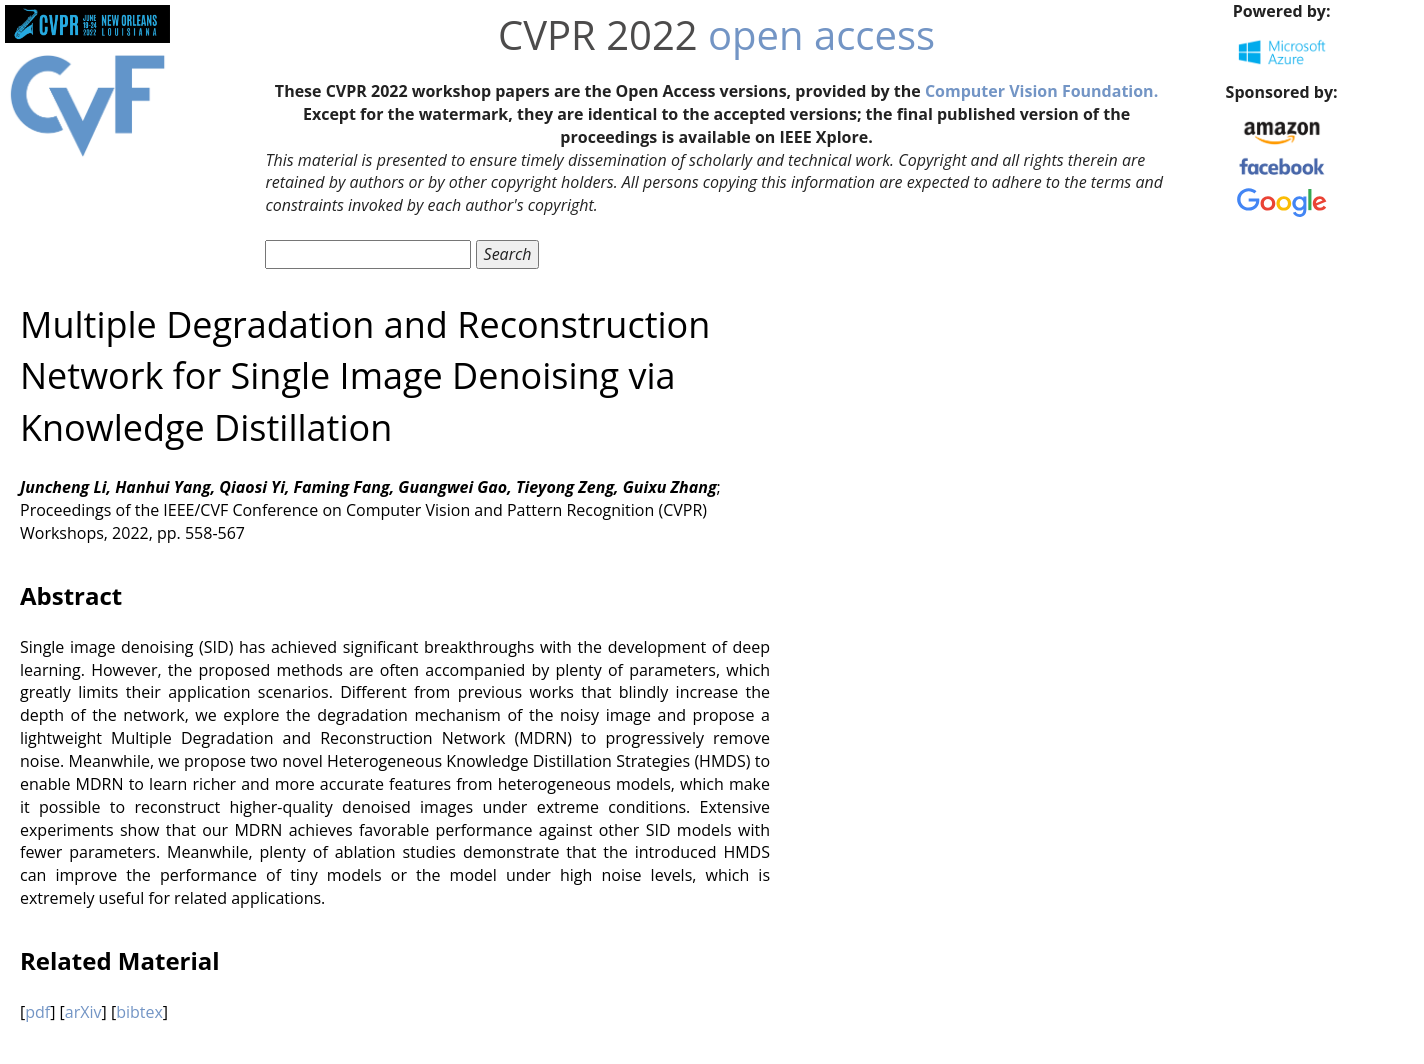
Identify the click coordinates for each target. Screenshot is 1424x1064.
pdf (37, 1012)
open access (821, 34)
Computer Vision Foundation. (1041, 91)
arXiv (83, 1012)
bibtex (139, 1012)
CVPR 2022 (598, 34)
